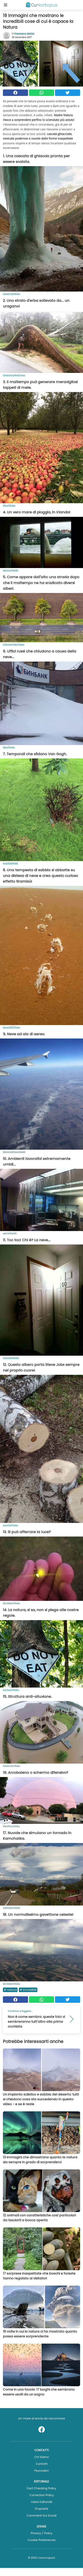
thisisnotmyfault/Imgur (14, 375)
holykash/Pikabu (11, 1689)
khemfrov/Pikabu (11, 1826)
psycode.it (41, 2471)
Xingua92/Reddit (11, 1357)
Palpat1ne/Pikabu (11, 293)
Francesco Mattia (24, 33)
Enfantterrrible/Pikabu (13, 644)
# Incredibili (28, 1990)
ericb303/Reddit (10, 863)
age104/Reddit (10, 1233)
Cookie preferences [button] (42, 2540)
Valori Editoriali (41, 2502)
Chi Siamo (41, 2457)
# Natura (10, 1990)
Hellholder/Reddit (11, 1907)
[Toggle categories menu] (5, 5)
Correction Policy (41, 2495)
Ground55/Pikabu (11, 1027)
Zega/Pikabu (9, 747)
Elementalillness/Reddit (14, 1151)
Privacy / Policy (41, 2533)
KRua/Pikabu (9, 505)
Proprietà (41, 2509)
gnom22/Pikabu (10, 1525)
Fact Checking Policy (41, 2488)
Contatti (42, 2464)
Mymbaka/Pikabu (11, 1603)
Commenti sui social (41, 2515)
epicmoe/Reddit (10, 570)
